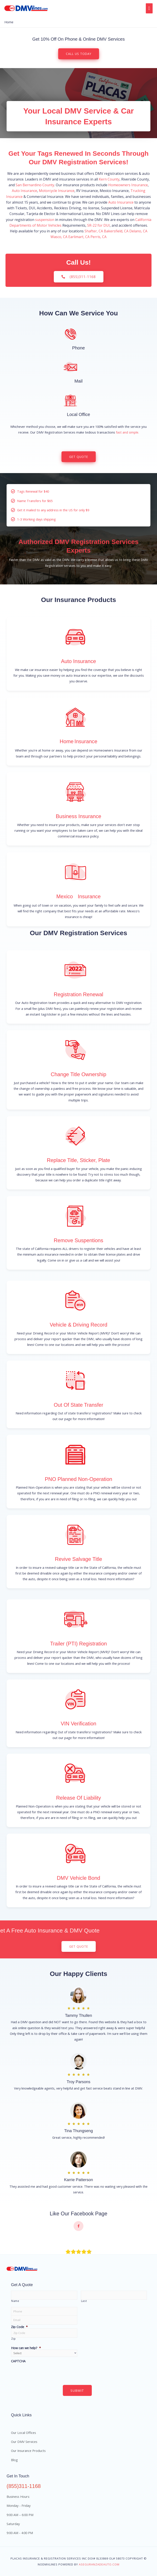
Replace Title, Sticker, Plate (78, 1160)
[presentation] (44, 2371)
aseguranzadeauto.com (99, 2564)
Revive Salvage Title (78, 1559)
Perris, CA (98, 236)
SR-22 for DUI (98, 225)
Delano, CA (138, 231)
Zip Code (19, 2327)
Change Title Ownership (78, 1074)
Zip (13, 2338)
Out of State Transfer (78, 1405)
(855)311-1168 (24, 2486)
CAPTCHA (18, 2361)
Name (15, 2301)
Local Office (78, 414)
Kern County (109, 179)
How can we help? (26, 2348)
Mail (78, 381)
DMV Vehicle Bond (78, 1878)
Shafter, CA (94, 231)
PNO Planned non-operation (78, 1479)
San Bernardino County (35, 185)
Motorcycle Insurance (56, 190)
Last (84, 2301)
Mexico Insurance (78, 896)
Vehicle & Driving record (78, 1325)
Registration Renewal (78, 994)
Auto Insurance (24, 190)
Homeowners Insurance (128, 185)
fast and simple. (127, 432)
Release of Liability (78, 1798)
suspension (44, 219)
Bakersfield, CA (116, 231)
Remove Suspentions (78, 1240)
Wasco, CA (59, 236)
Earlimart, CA (79, 236)
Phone (78, 347)
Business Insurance (78, 816)
